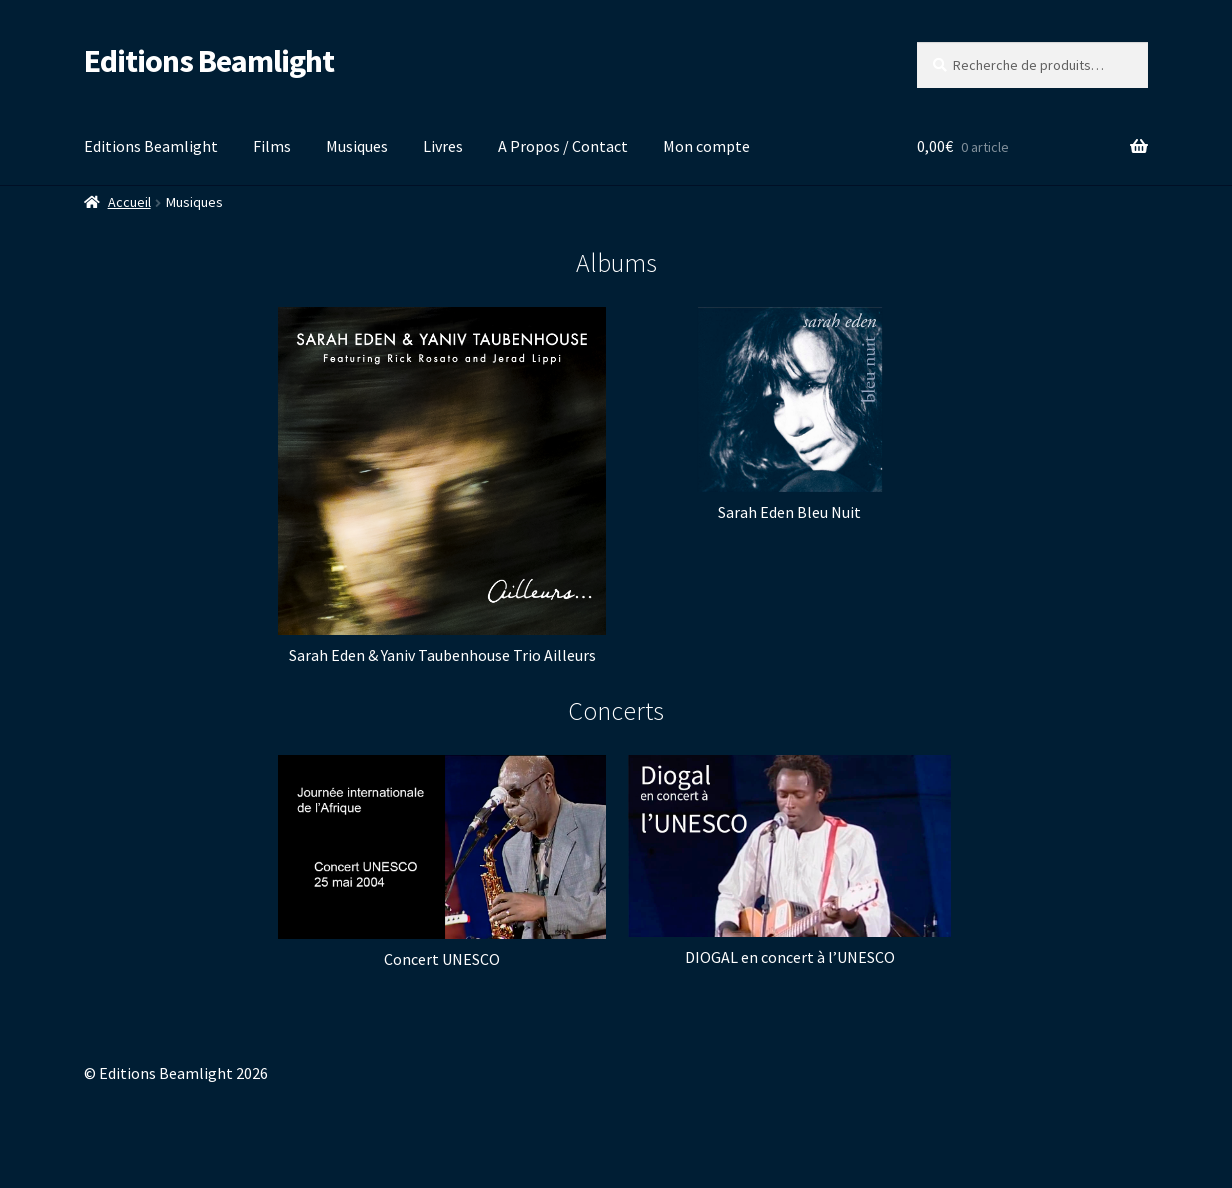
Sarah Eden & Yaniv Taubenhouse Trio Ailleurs (442, 655)
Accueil (129, 202)
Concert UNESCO (442, 959)
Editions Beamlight (209, 61)
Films (272, 146)
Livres (443, 146)
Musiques (357, 146)
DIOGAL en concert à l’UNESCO (790, 957)
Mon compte (706, 146)
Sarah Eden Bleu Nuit (789, 512)
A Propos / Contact (563, 146)
